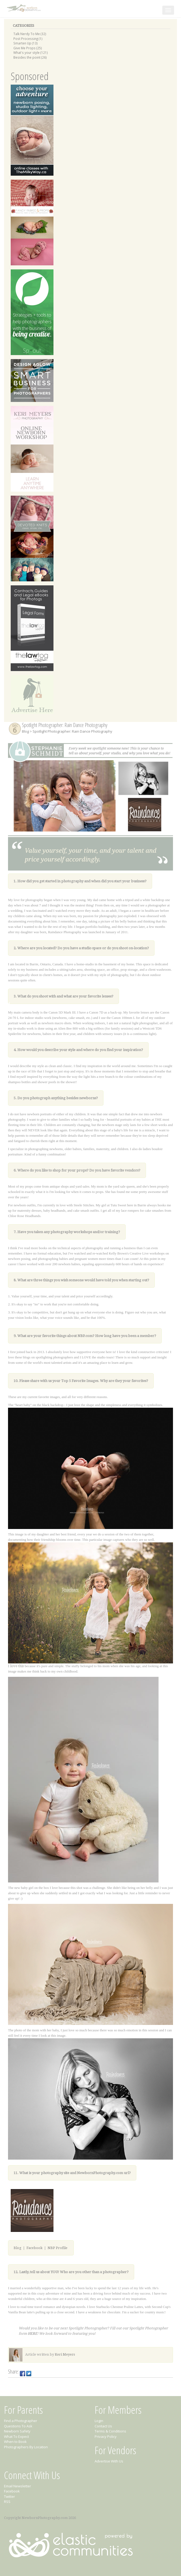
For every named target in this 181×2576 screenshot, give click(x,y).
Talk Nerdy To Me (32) (29, 34)
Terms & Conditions (110, 2431)
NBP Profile (57, 2248)
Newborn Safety (17, 2431)
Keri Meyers (65, 2354)
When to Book (15, 2441)
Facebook (34, 2248)
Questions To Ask (18, 2426)
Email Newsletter (17, 2486)
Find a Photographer (20, 2420)
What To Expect (16, 2436)
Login (99, 2420)
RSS (7, 2501)
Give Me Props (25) (27, 48)
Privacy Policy (106, 2436)
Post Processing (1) (28, 38)
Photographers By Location (26, 2447)
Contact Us (103, 2426)
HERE (32, 2334)
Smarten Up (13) (25, 43)
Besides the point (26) (30, 57)
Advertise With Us (109, 2461)
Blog (25, 731)
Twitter (9, 2496)
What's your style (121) (30, 52)
